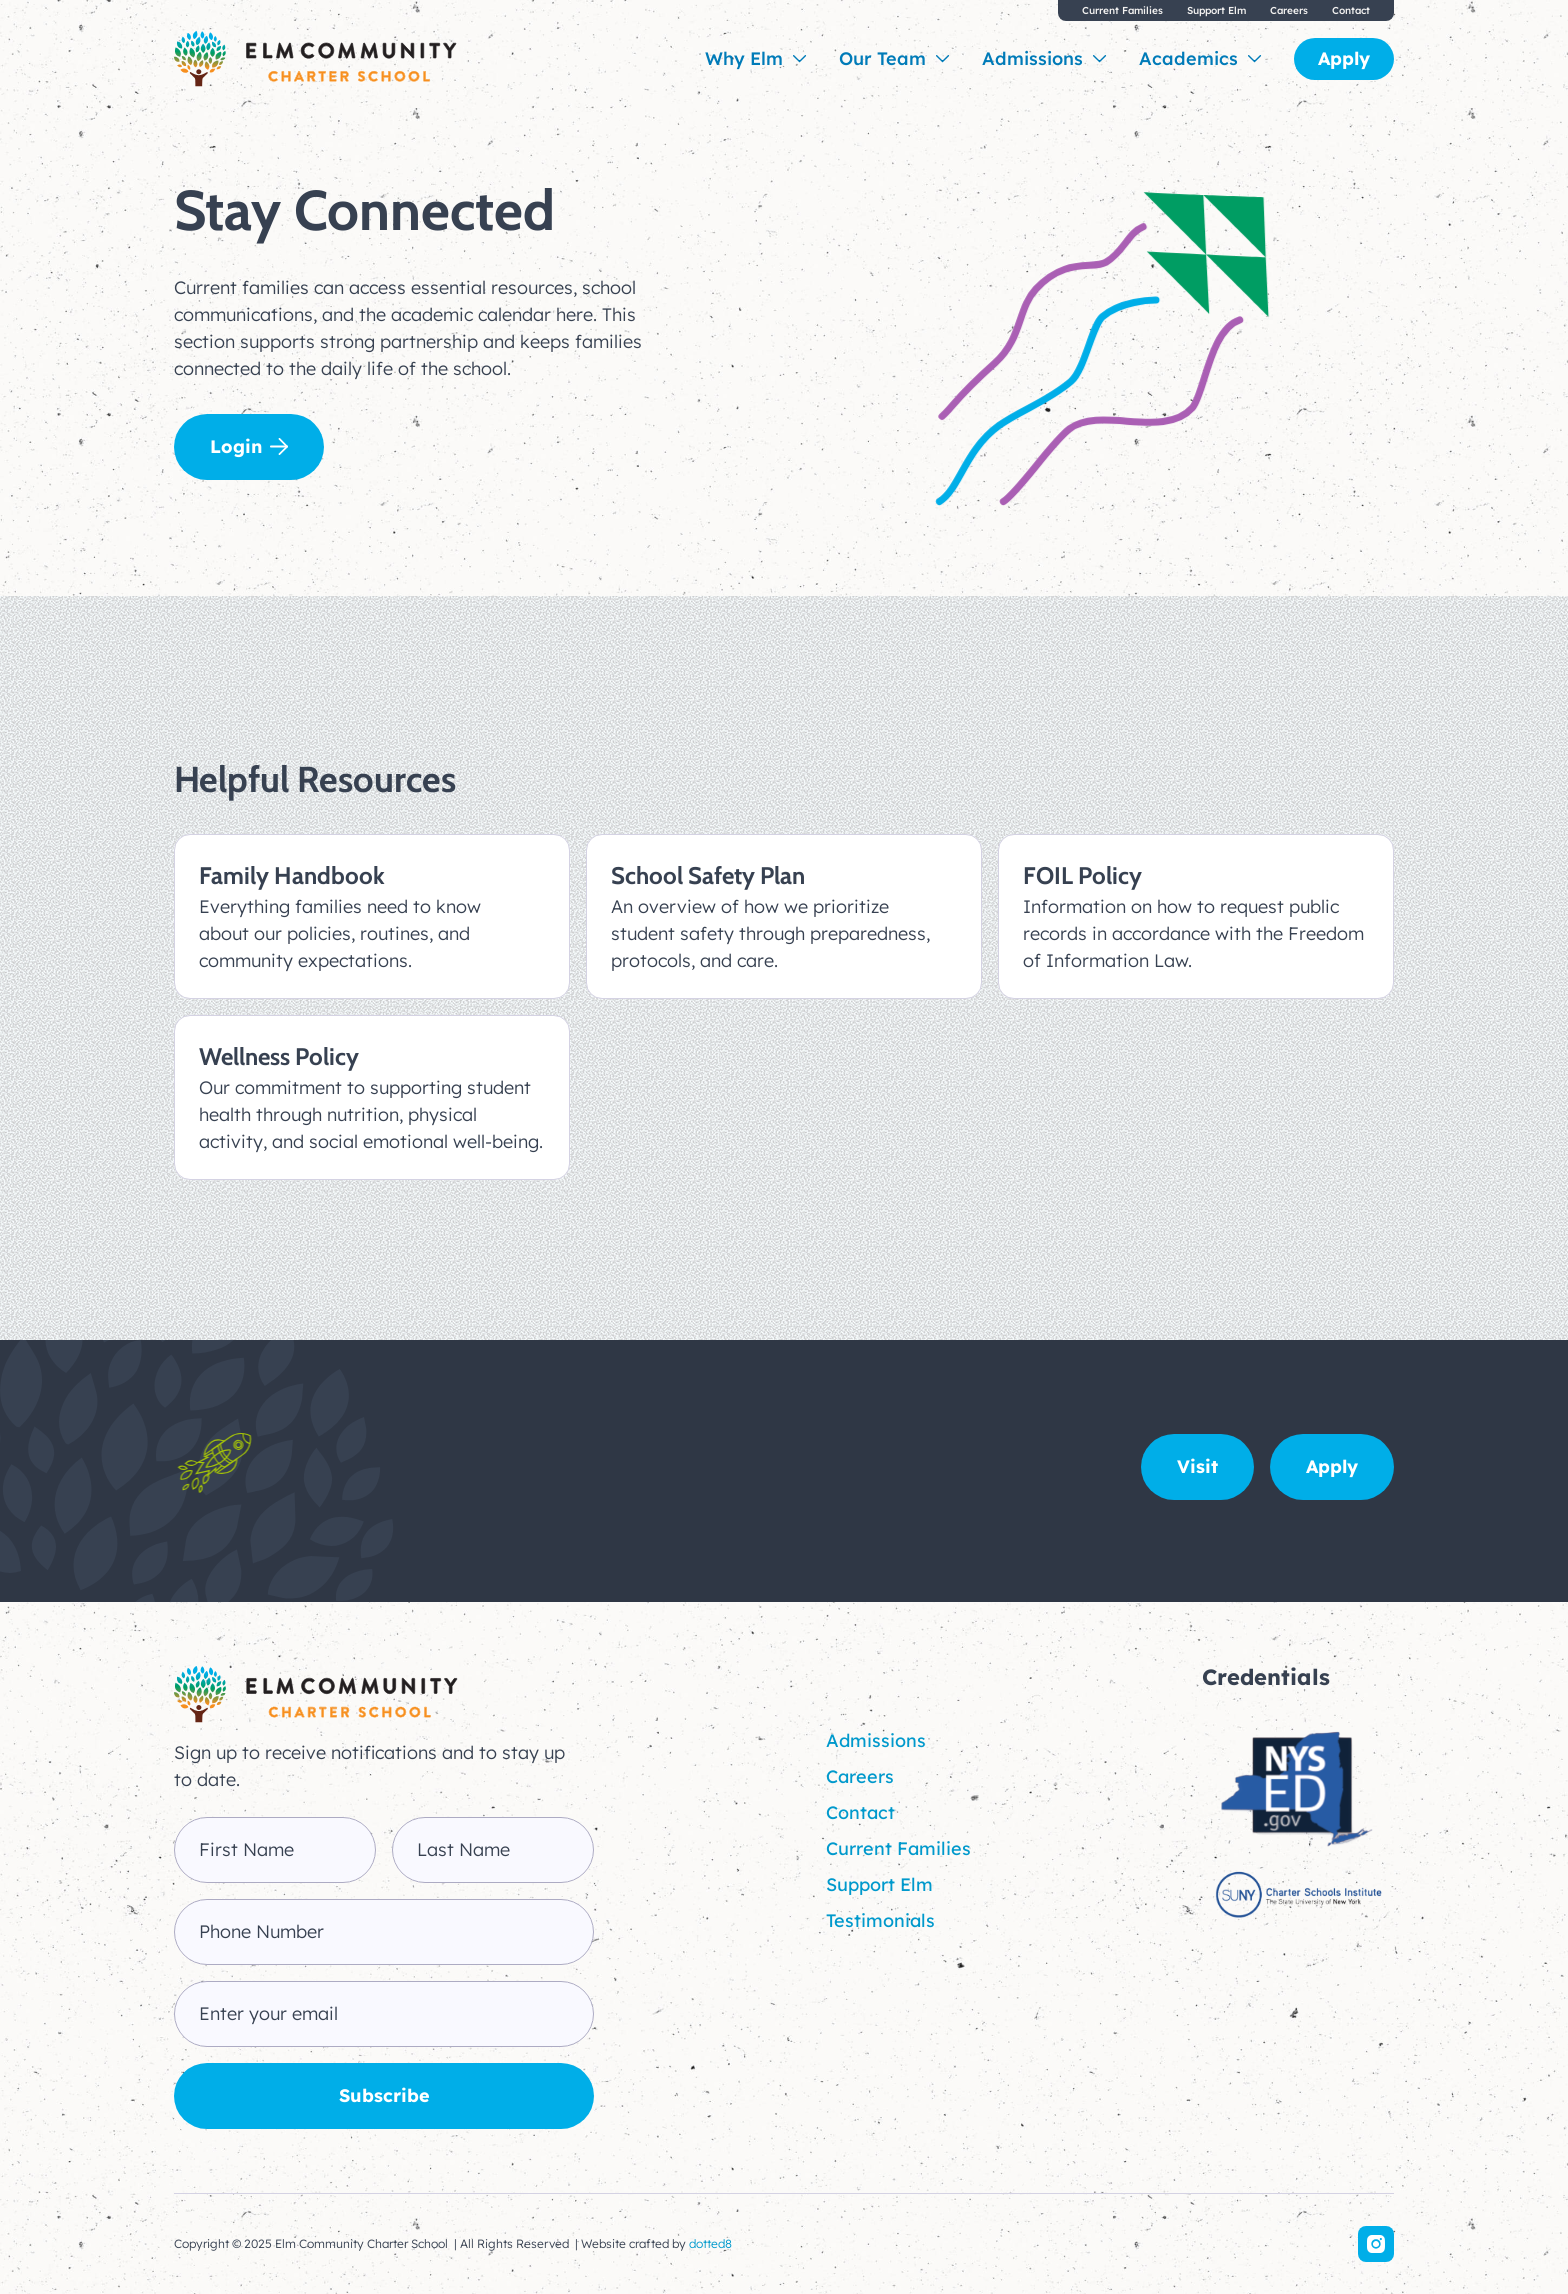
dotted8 (710, 2243)
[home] (315, 59)
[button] (756, 59)
